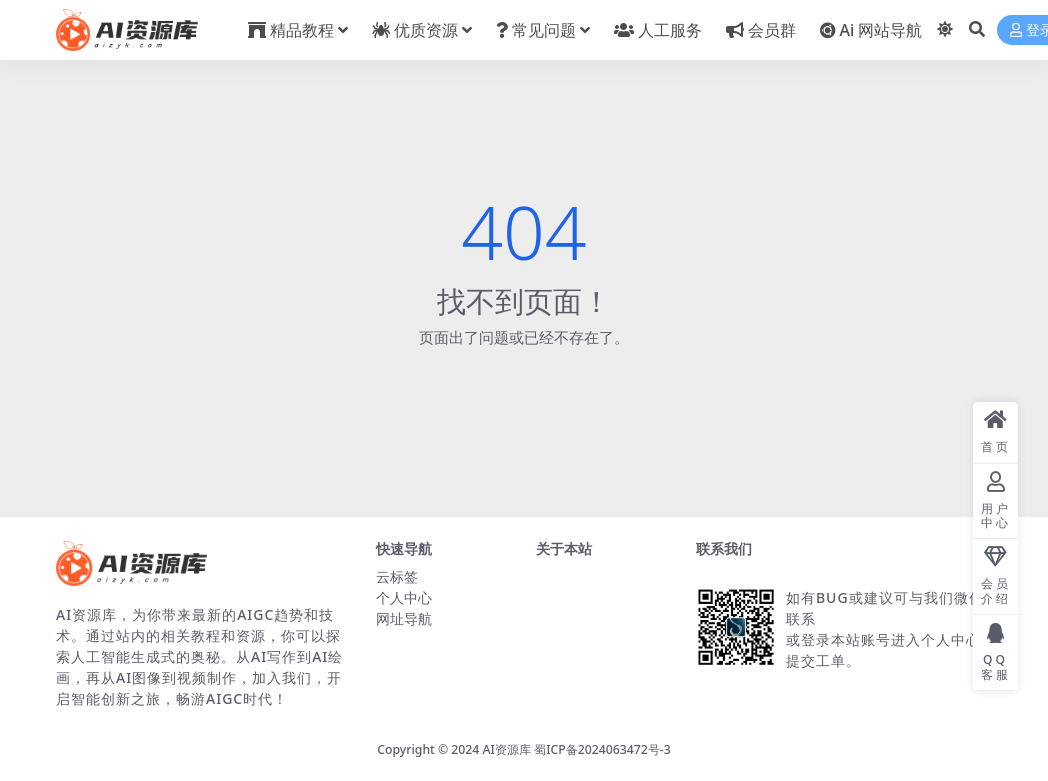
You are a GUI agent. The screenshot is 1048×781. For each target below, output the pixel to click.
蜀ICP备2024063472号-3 (602, 749)
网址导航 (404, 618)
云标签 (397, 576)
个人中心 (404, 597)
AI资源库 (507, 749)
